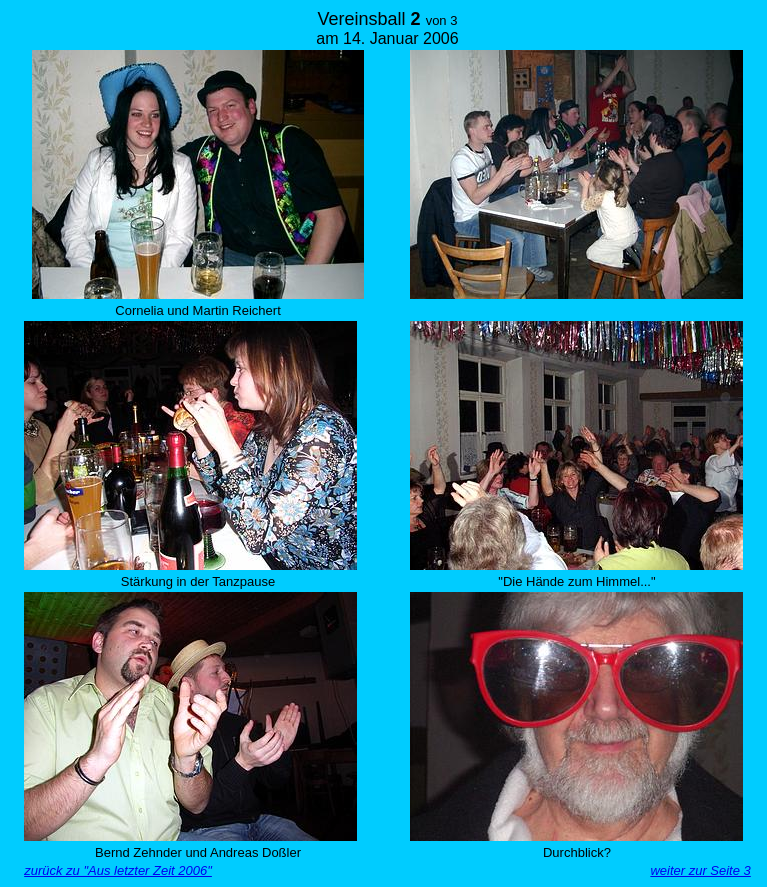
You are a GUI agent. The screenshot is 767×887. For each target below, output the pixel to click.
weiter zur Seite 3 (700, 870)
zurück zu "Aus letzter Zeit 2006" (118, 870)
